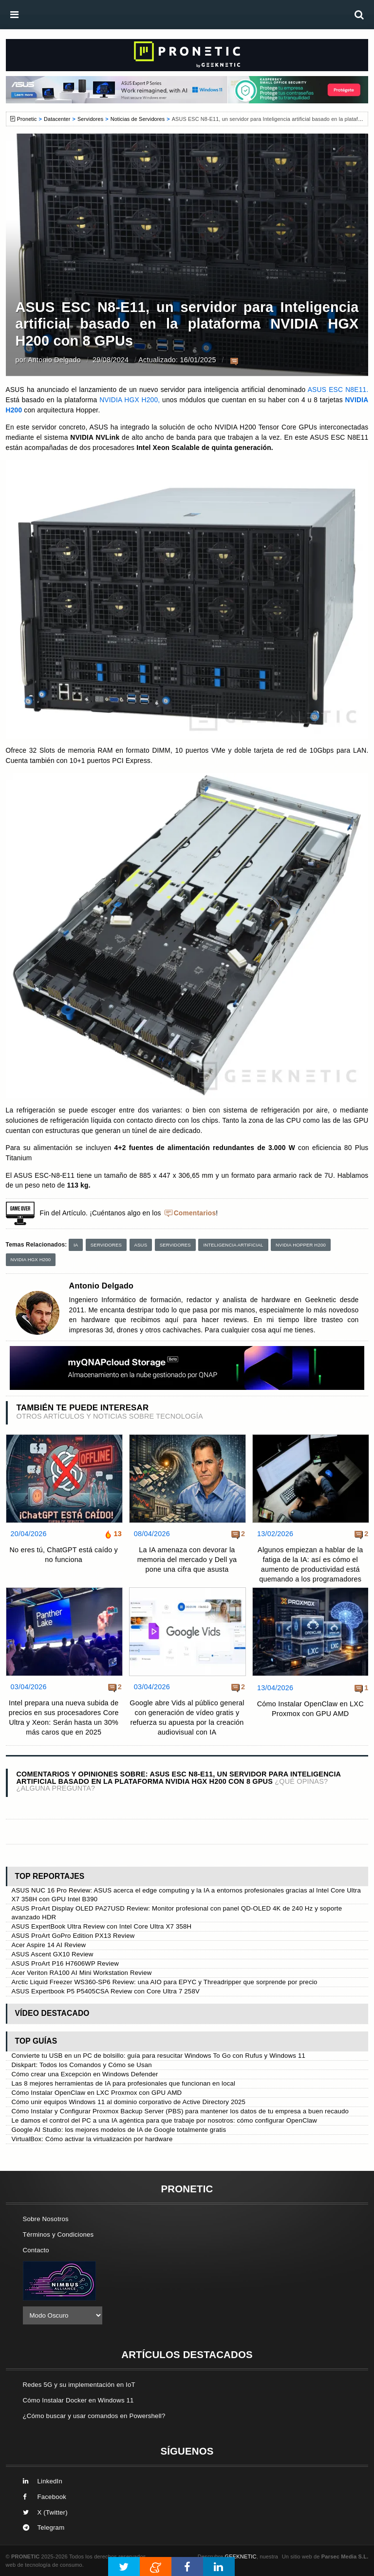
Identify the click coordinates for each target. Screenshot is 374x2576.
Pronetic (27, 119)
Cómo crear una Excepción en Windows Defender (85, 2074)
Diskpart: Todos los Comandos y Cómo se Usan (82, 2065)
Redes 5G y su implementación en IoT (79, 2384)
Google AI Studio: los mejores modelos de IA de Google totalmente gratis (119, 2129)
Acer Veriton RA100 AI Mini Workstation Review (82, 1972)
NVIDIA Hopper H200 (301, 1245)
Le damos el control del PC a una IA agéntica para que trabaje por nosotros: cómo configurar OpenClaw (165, 2120)
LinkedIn (42, 2481)
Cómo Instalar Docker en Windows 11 (78, 2400)
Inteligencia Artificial (233, 1245)
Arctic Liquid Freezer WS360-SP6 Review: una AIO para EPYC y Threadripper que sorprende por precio (165, 1982)
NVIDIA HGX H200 (31, 1259)
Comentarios (195, 1213)
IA (76, 1245)
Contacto (36, 2250)
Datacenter (57, 119)
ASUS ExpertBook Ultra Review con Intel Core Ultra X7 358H (102, 1926)
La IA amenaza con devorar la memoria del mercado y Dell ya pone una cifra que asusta (187, 1559)
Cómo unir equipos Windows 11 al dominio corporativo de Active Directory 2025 (129, 2102)
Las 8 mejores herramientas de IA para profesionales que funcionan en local (124, 2083)
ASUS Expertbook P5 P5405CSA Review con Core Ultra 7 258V (106, 1991)
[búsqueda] (359, 14)
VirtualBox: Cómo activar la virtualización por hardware (92, 2139)
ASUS (141, 1245)
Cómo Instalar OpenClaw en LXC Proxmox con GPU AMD (310, 1708)
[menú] (14, 14)
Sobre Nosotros (46, 2219)
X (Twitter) (45, 2512)
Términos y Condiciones (58, 2234)
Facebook (45, 2496)
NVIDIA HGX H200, (130, 400)
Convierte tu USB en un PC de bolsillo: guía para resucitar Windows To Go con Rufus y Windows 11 (159, 2055)
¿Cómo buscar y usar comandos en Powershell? (94, 2416)
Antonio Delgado (54, 360)
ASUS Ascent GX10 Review (53, 1954)
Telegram (44, 2527)
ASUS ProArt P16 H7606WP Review (65, 1963)
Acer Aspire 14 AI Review (49, 1945)
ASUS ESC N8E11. (336, 389)
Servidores (90, 119)
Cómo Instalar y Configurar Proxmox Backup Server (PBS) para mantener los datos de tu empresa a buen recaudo (180, 2111)
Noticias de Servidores (138, 119)
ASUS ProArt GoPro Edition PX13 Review (73, 1935)
